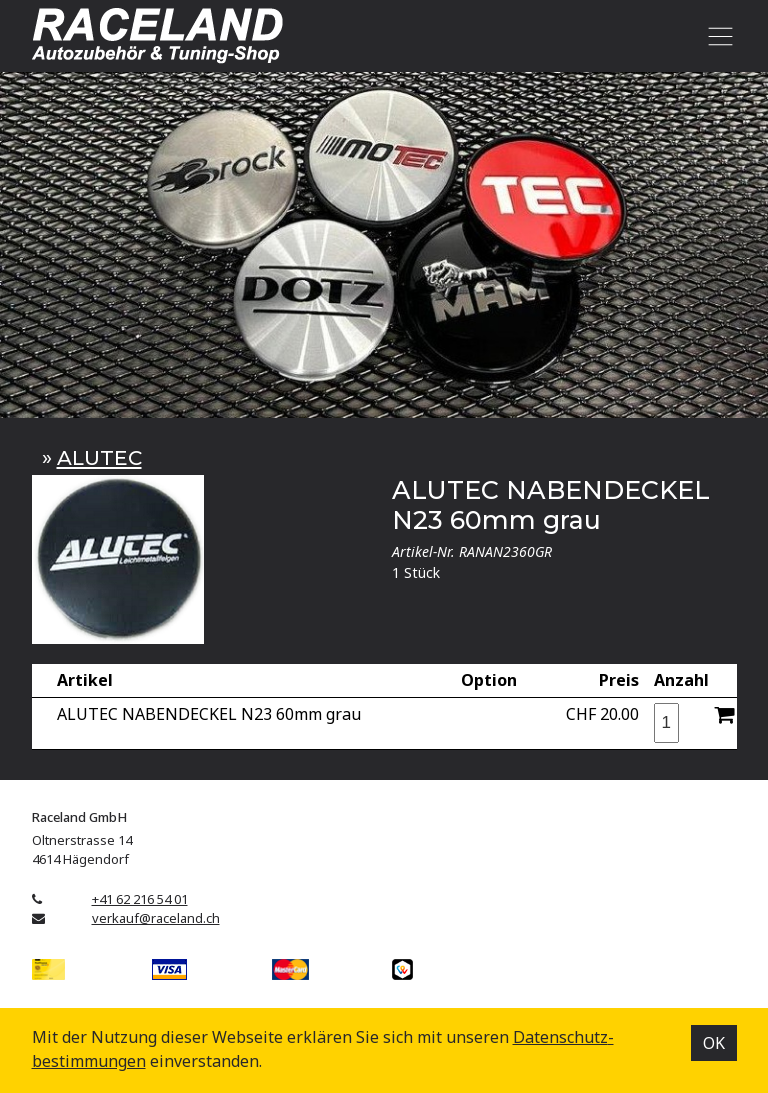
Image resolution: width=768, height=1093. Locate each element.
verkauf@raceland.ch (156, 918)
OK (714, 1043)
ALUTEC (99, 457)
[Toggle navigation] (717, 36)
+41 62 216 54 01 (140, 899)
